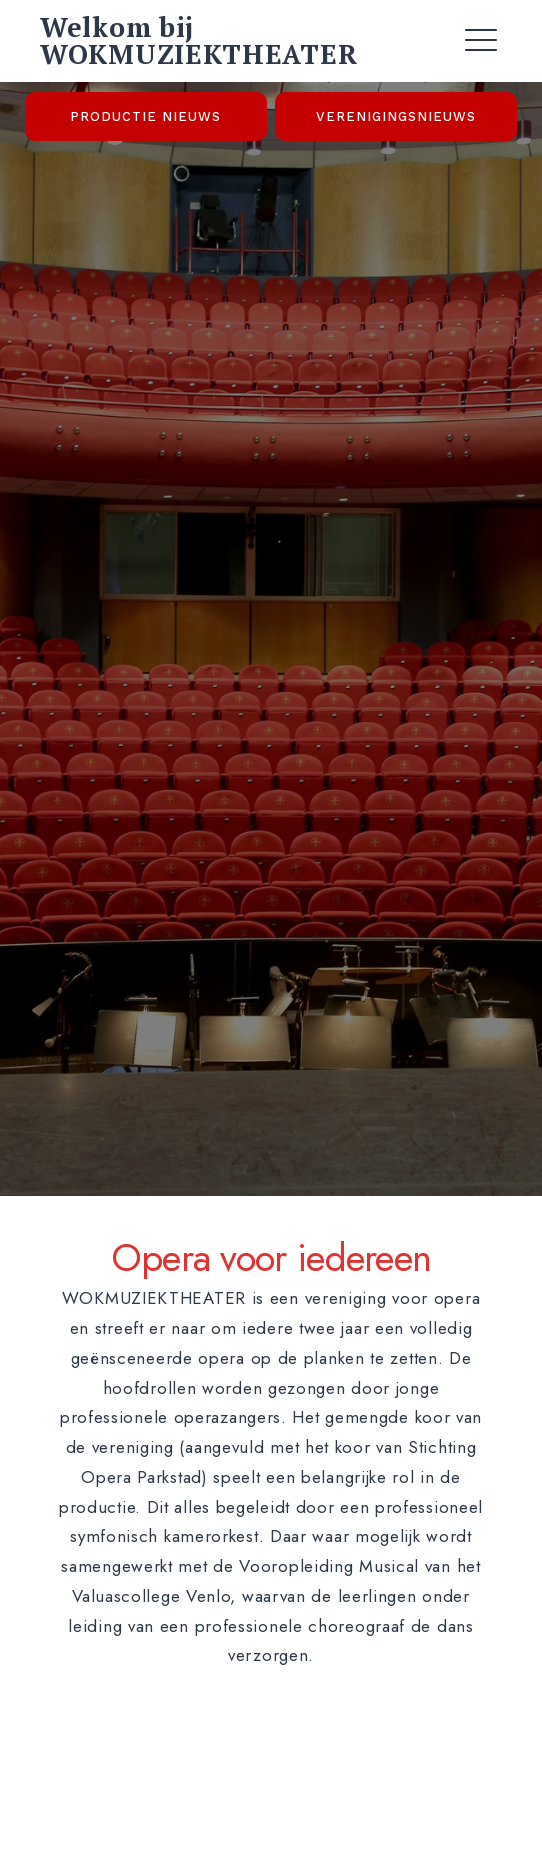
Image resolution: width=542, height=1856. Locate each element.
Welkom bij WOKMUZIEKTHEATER (198, 40)
